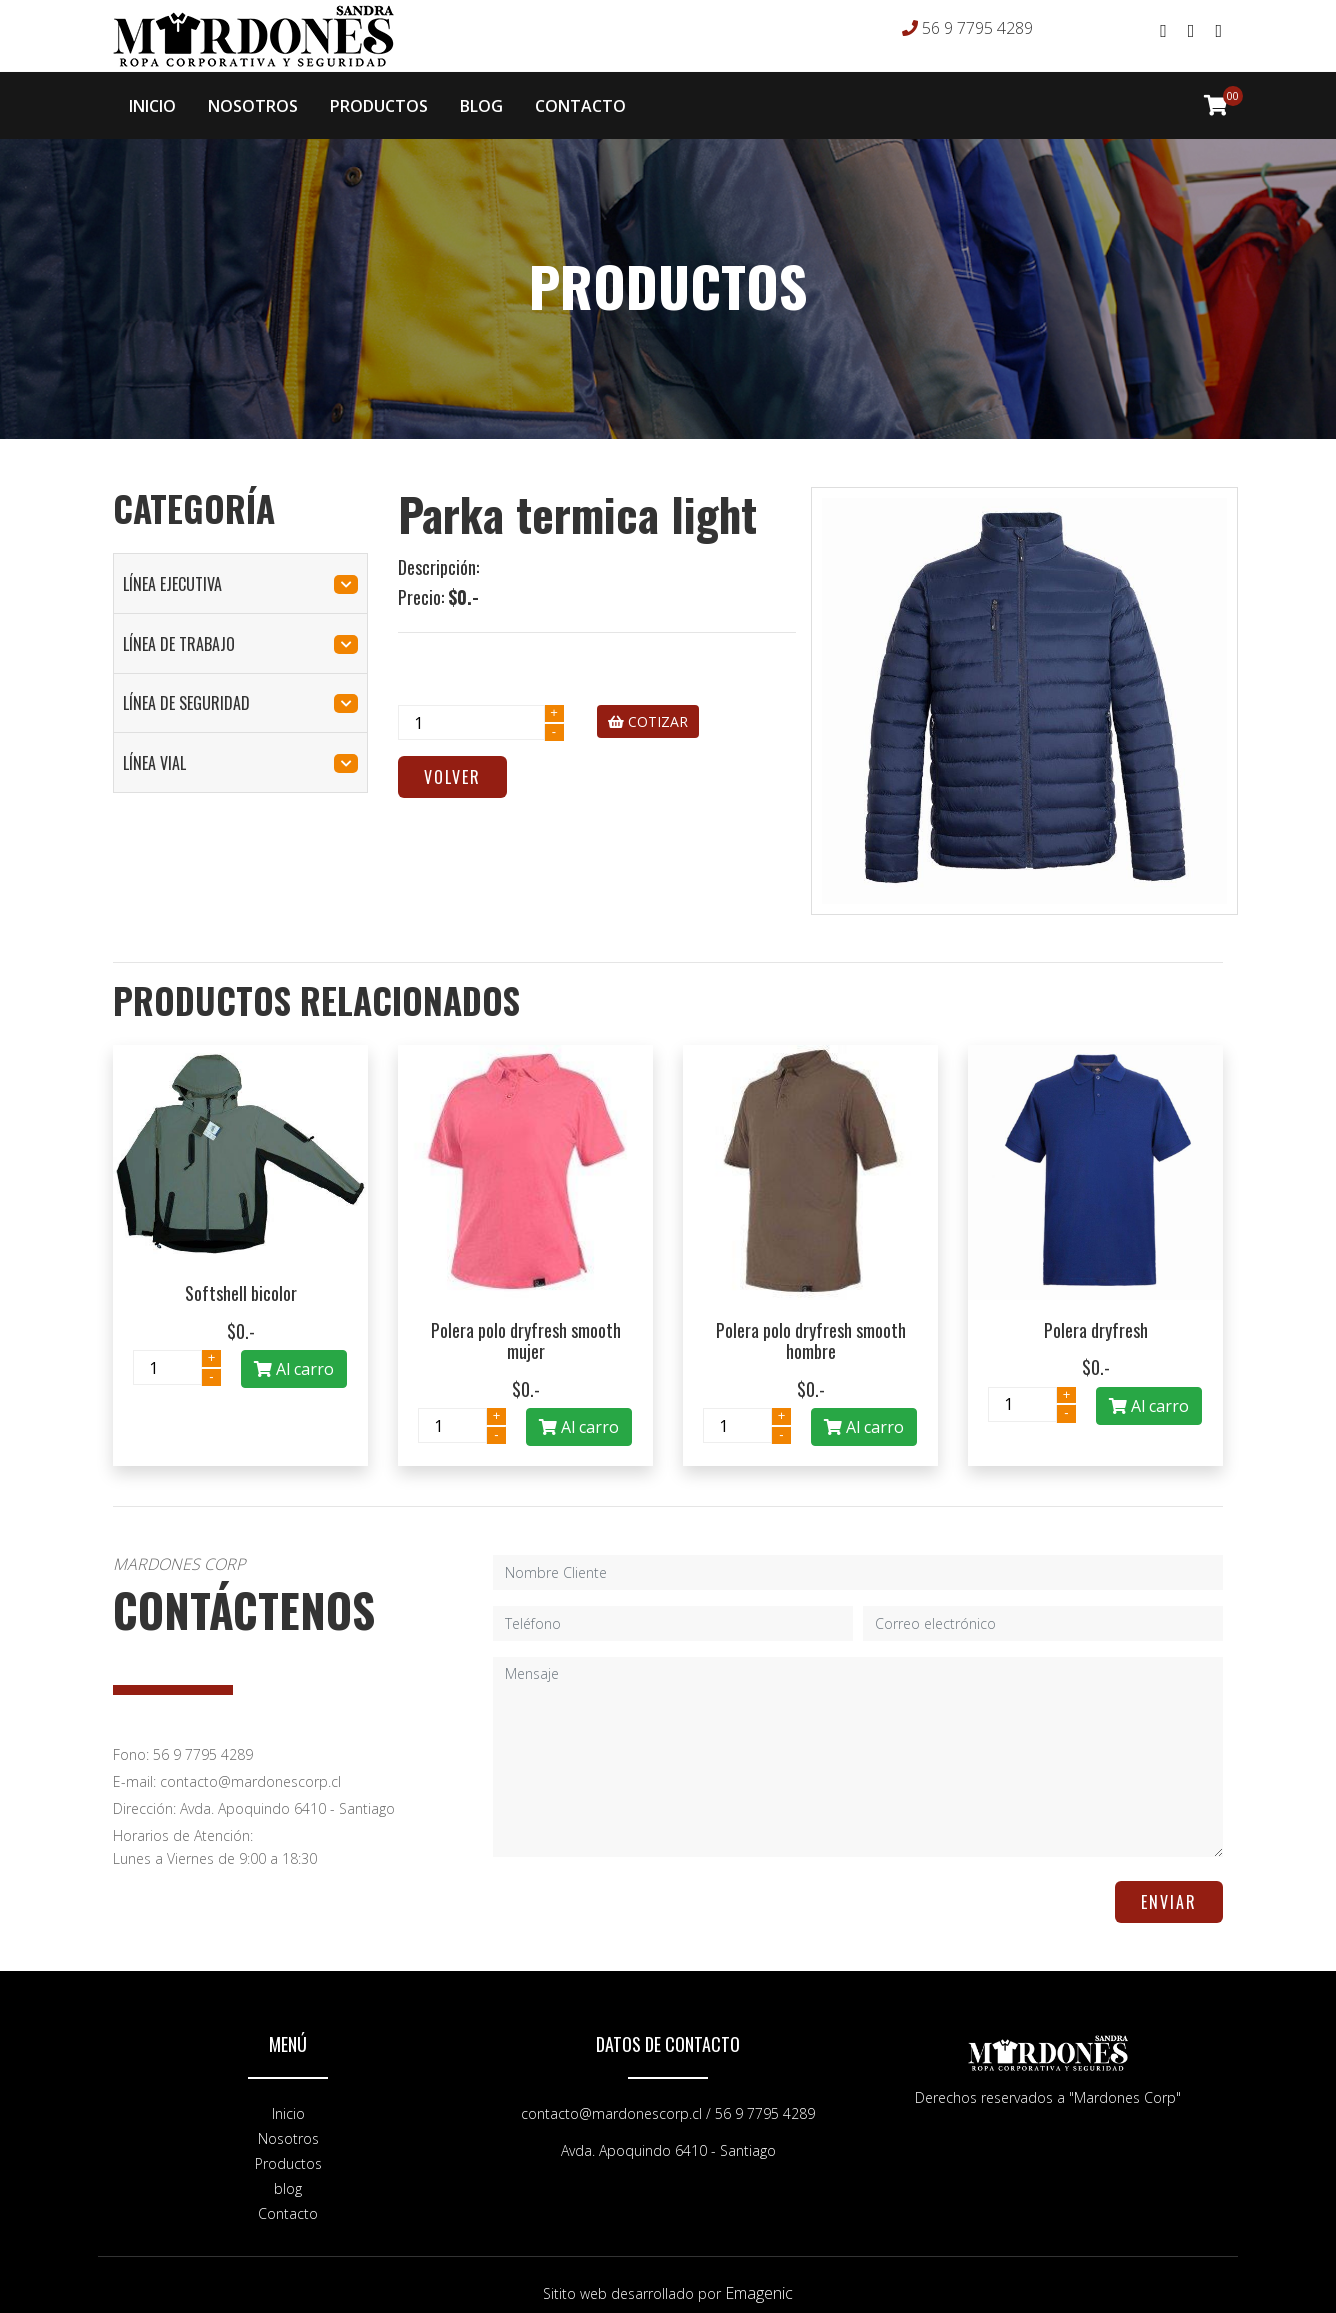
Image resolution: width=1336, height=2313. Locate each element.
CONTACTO (580, 98)
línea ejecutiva (240, 568)
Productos (288, 2147)
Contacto (288, 2197)
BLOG (481, 98)
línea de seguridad (240, 687)
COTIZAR (648, 705)
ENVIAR (1169, 1886)
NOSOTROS (253, 98)
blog (288, 2172)
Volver (452, 761)
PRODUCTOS (379, 98)
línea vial (240, 747)
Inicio (288, 2097)
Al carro (294, 1353)
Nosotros (288, 2122)
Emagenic (759, 2277)
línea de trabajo (240, 628)
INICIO (152, 98)
